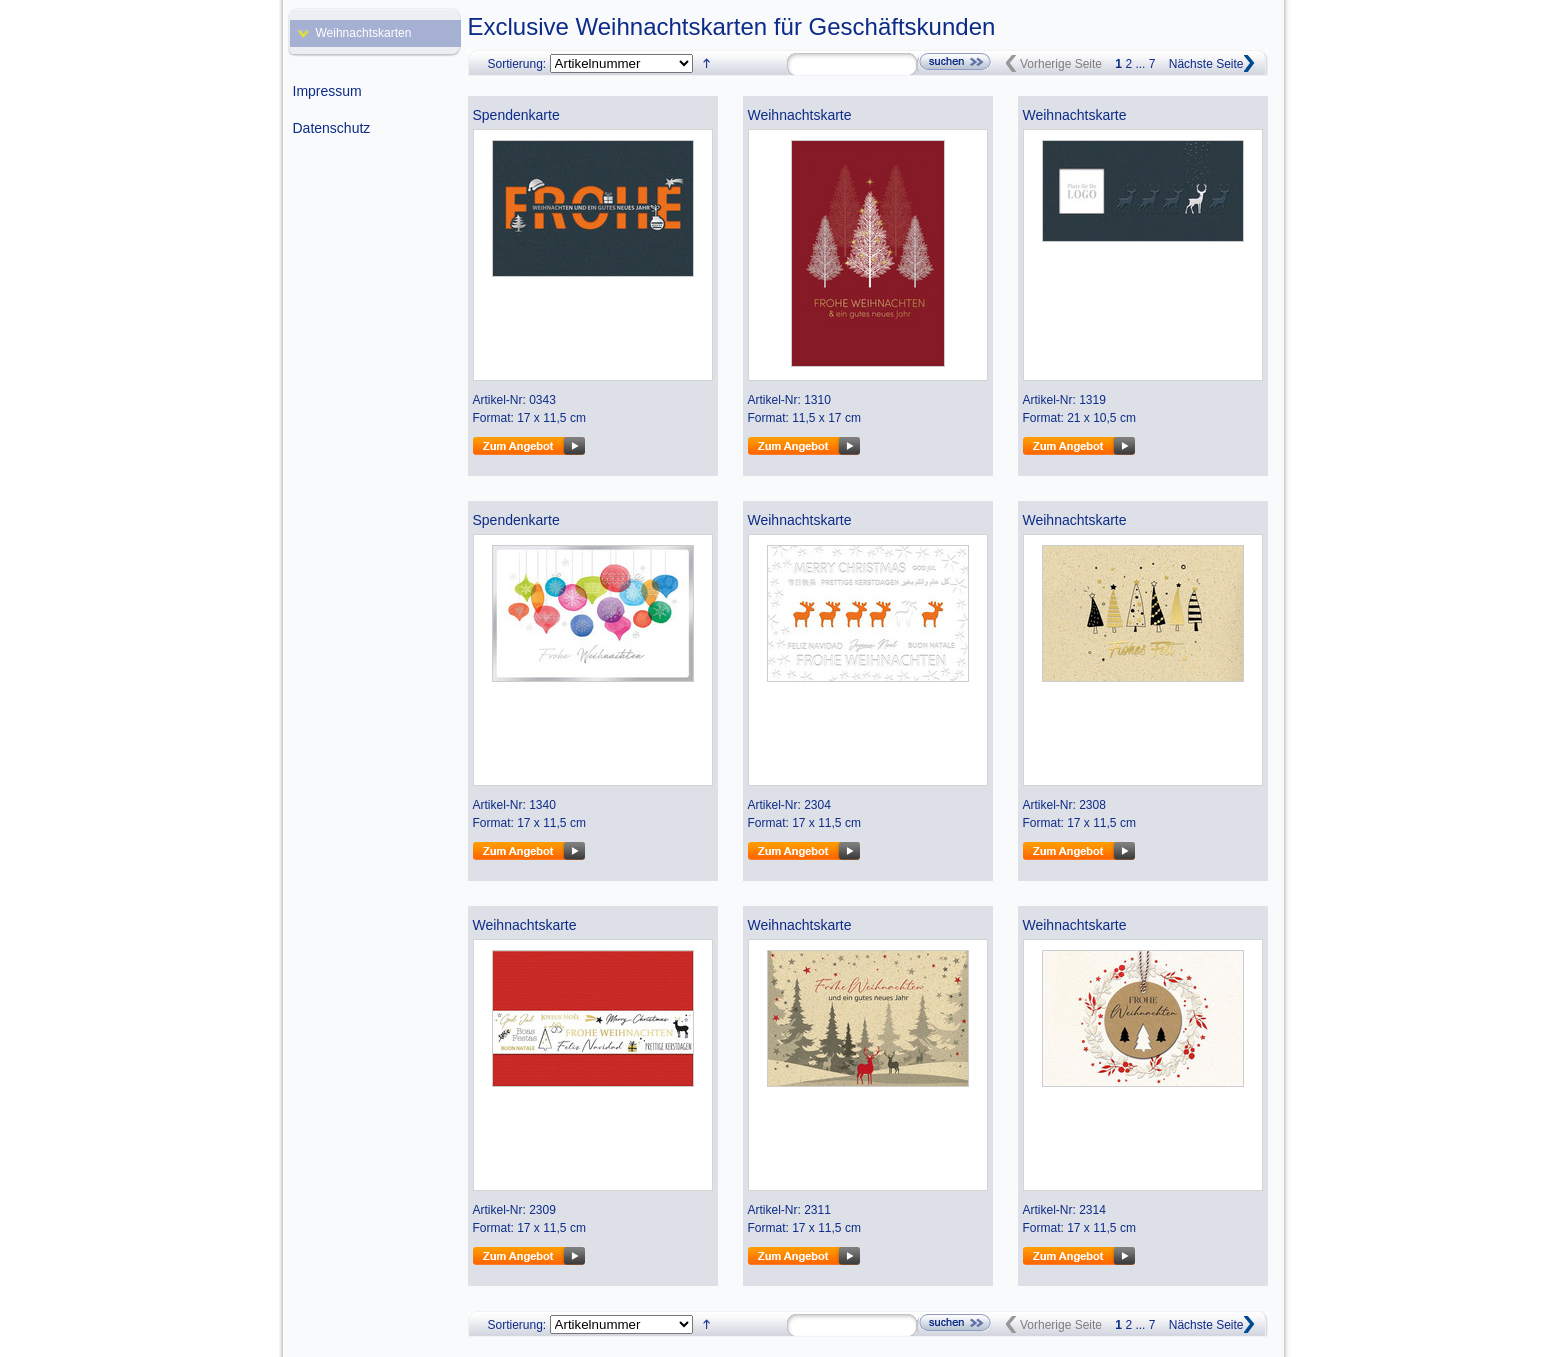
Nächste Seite (1206, 64)
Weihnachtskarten (364, 33)
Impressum (327, 91)
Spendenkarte (516, 115)
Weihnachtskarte (800, 115)
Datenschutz (332, 128)
